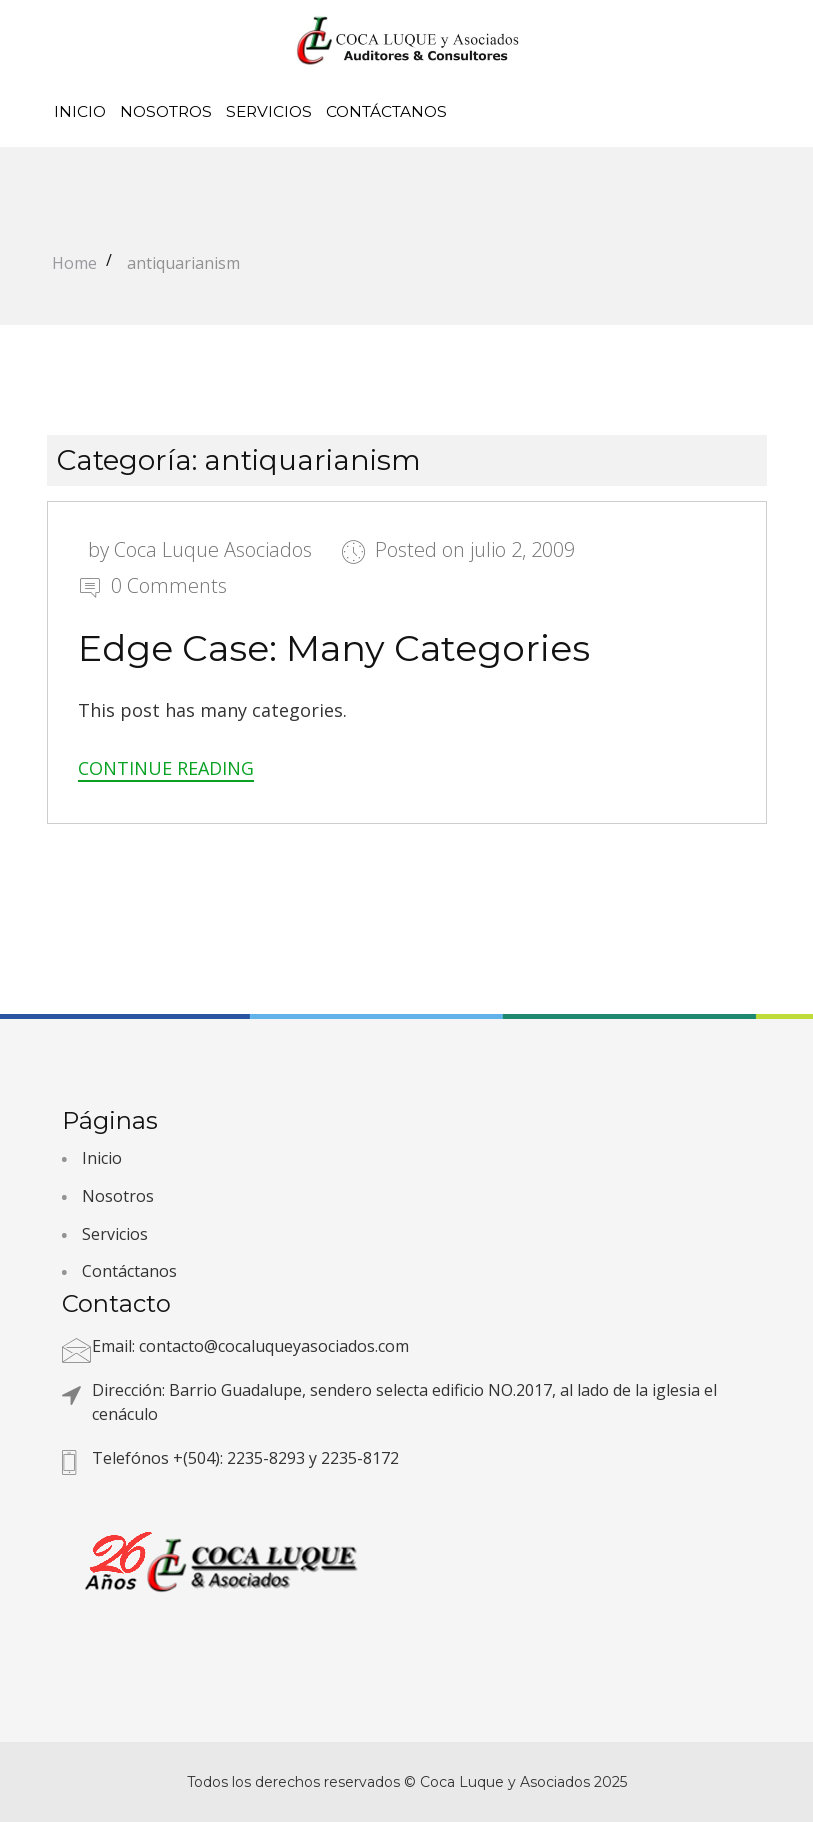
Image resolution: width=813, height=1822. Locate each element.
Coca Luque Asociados (213, 549)
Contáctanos (386, 111)
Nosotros (166, 111)
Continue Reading (166, 768)
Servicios (269, 111)
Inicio (80, 111)
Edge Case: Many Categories (334, 648)
